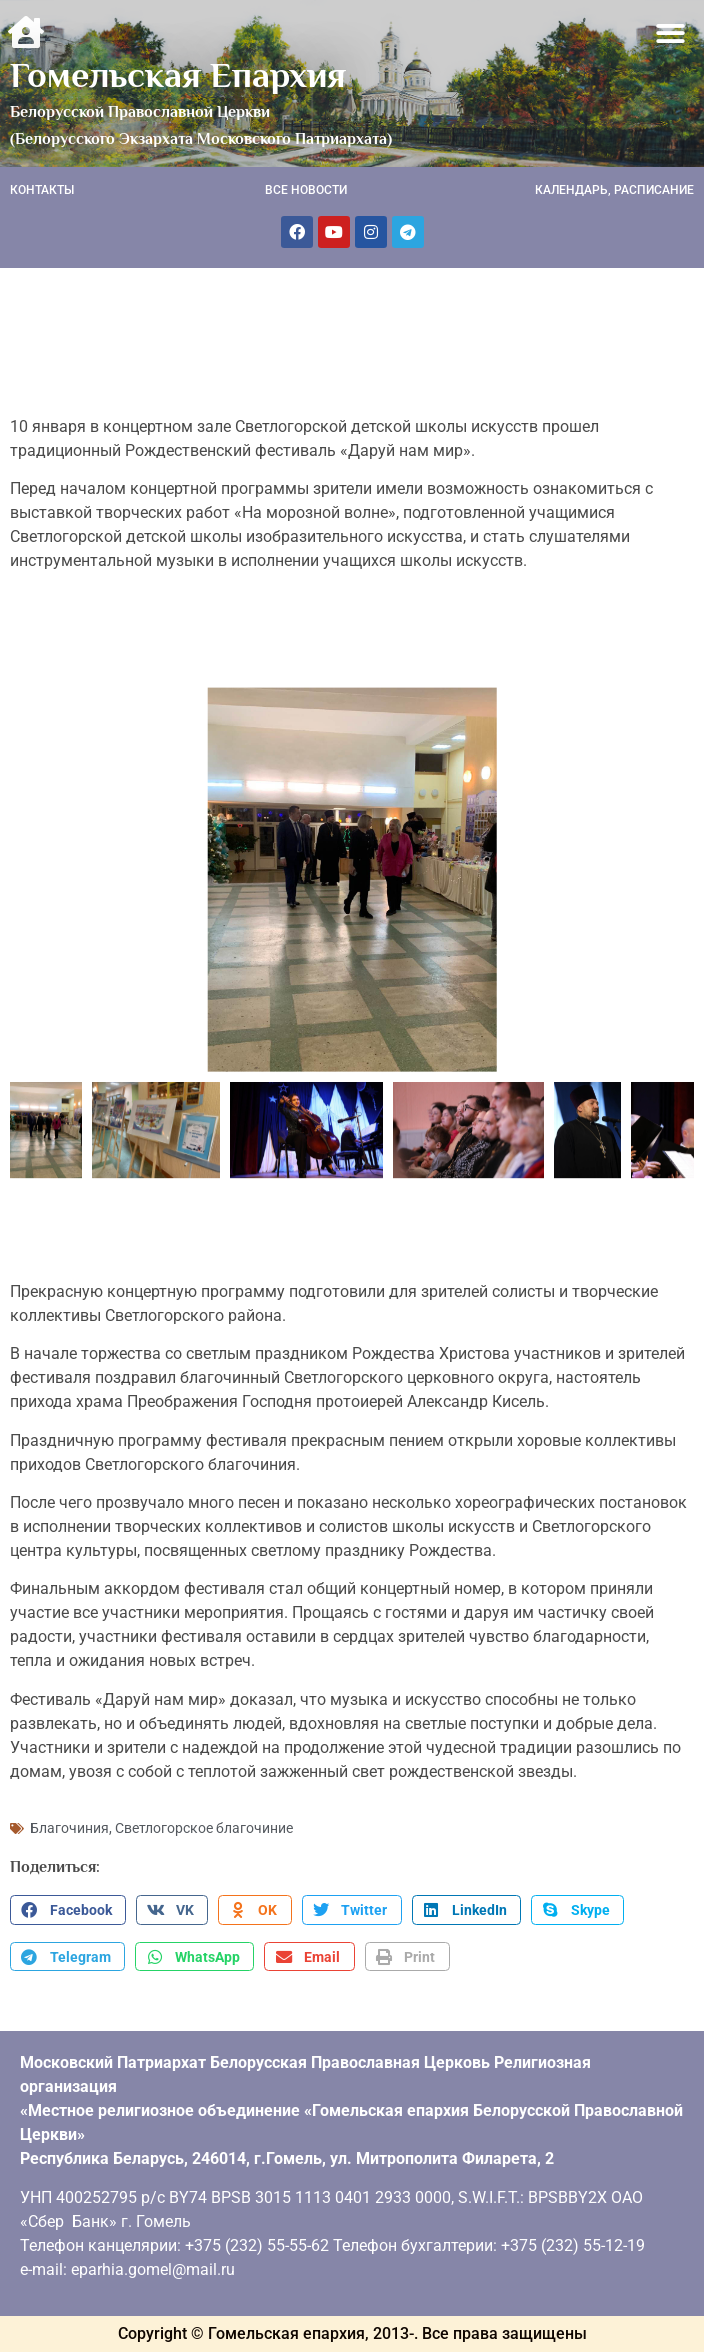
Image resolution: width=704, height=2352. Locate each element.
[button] (671, 33)
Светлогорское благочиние (204, 1828)
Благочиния (69, 1828)
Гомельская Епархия (178, 75)
